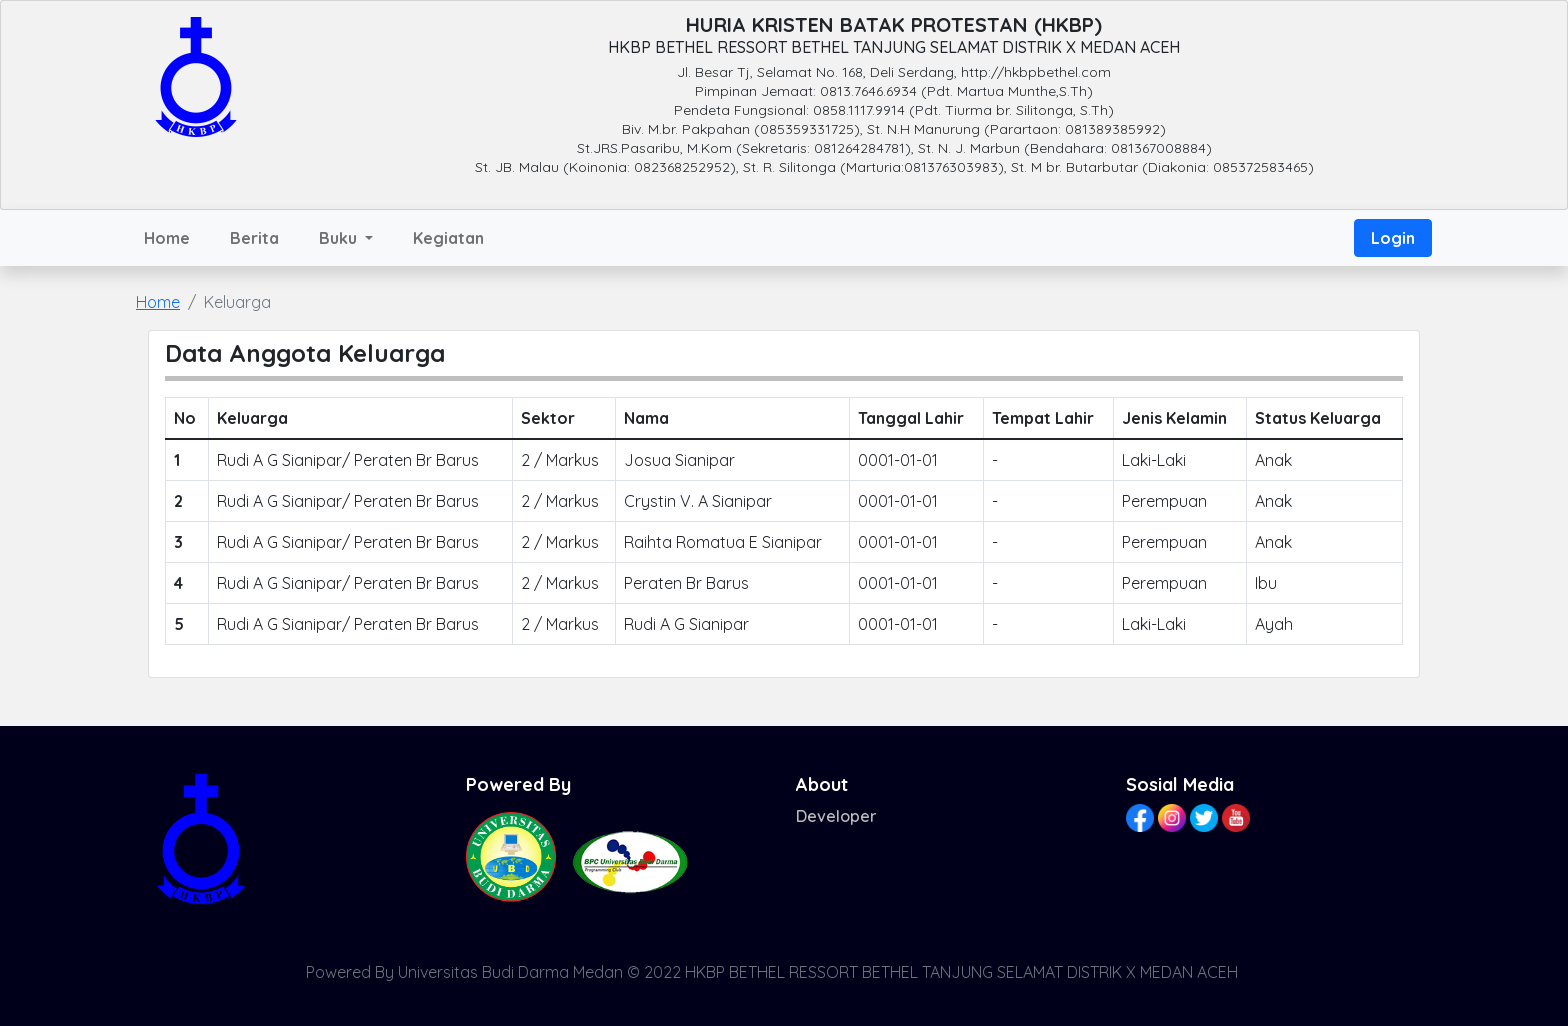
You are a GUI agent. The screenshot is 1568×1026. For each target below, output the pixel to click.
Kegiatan (448, 238)
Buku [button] (340, 238)
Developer (836, 816)
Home (167, 238)
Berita (254, 238)
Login (1393, 238)
